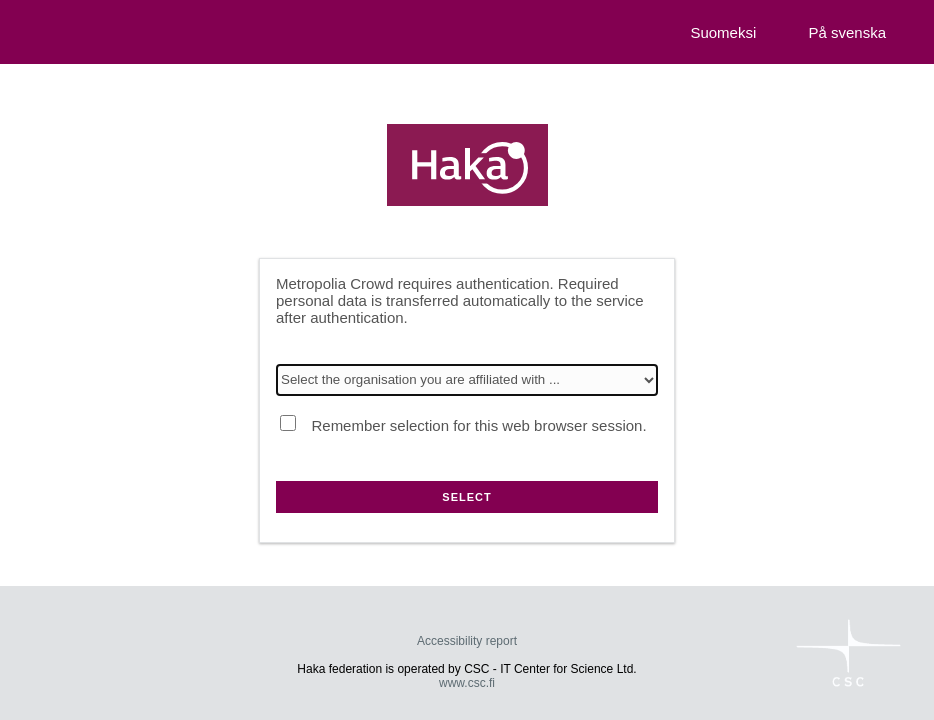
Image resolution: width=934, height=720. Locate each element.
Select (466, 497)
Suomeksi (723, 32)
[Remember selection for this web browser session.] (288, 423)
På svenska (847, 32)
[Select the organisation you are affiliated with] (467, 380)
